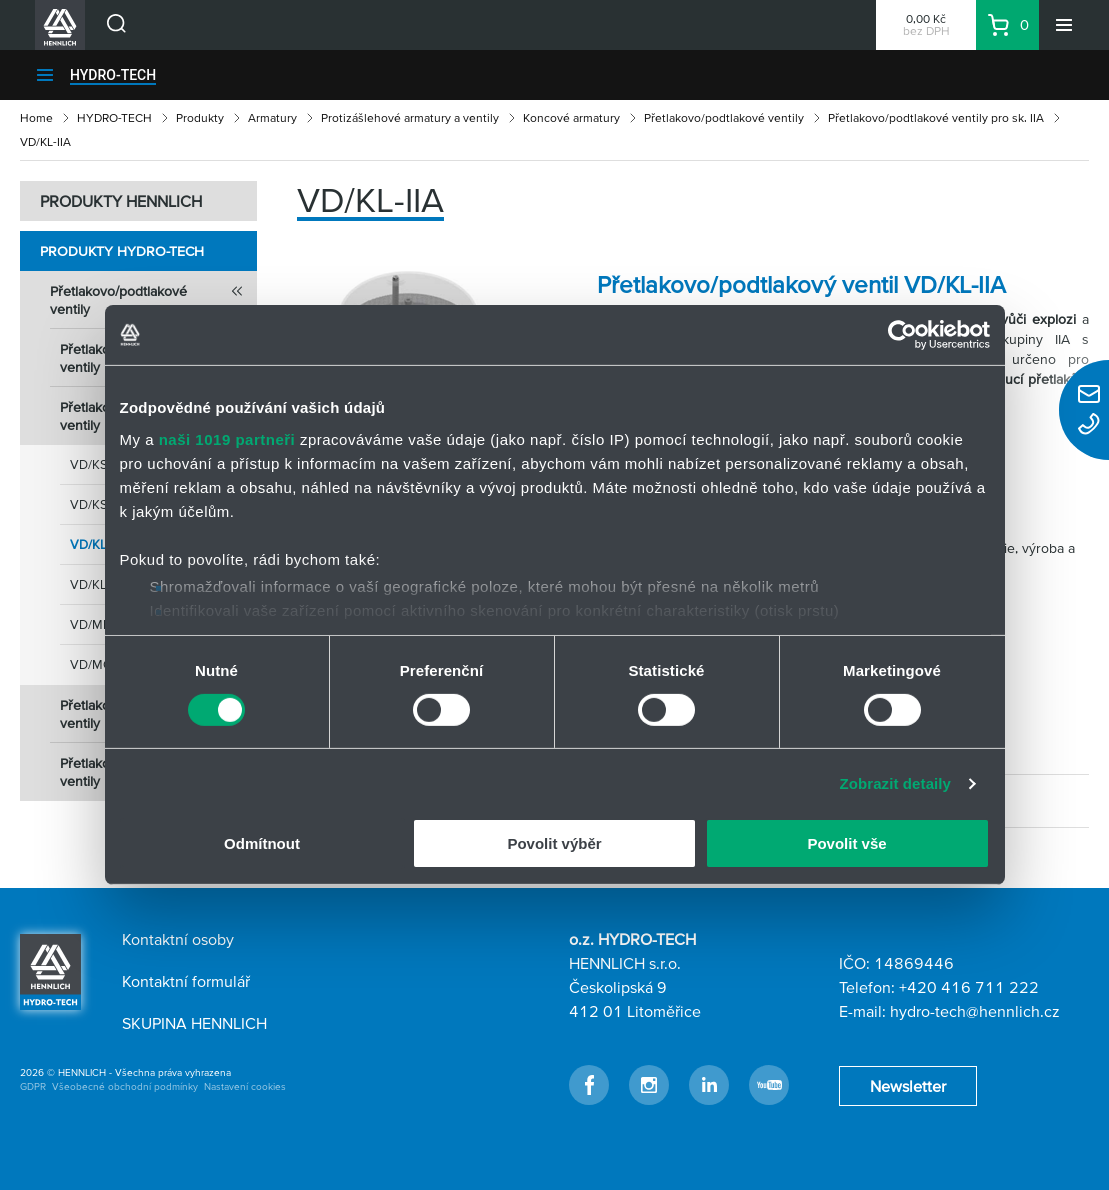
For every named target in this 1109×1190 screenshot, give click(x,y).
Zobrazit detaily (895, 783)
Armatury (272, 117)
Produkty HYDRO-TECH (122, 251)
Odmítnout (262, 843)
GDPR (33, 1086)
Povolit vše (846, 843)
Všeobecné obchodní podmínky (125, 1086)
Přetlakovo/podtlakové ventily (724, 117)
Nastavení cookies (245, 1086)
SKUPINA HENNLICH (194, 1023)
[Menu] (1064, 25)
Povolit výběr (554, 843)
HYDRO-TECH (113, 75)
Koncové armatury (571, 117)
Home (36, 117)
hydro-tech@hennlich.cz (975, 1011)
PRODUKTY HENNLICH (121, 201)
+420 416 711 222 (969, 987)
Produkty (200, 117)
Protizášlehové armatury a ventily (410, 117)
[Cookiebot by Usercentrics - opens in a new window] (902, 335)
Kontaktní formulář (186, 981)
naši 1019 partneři (227, 438)
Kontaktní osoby (178, 939)
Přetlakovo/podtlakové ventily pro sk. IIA (936, 117)
